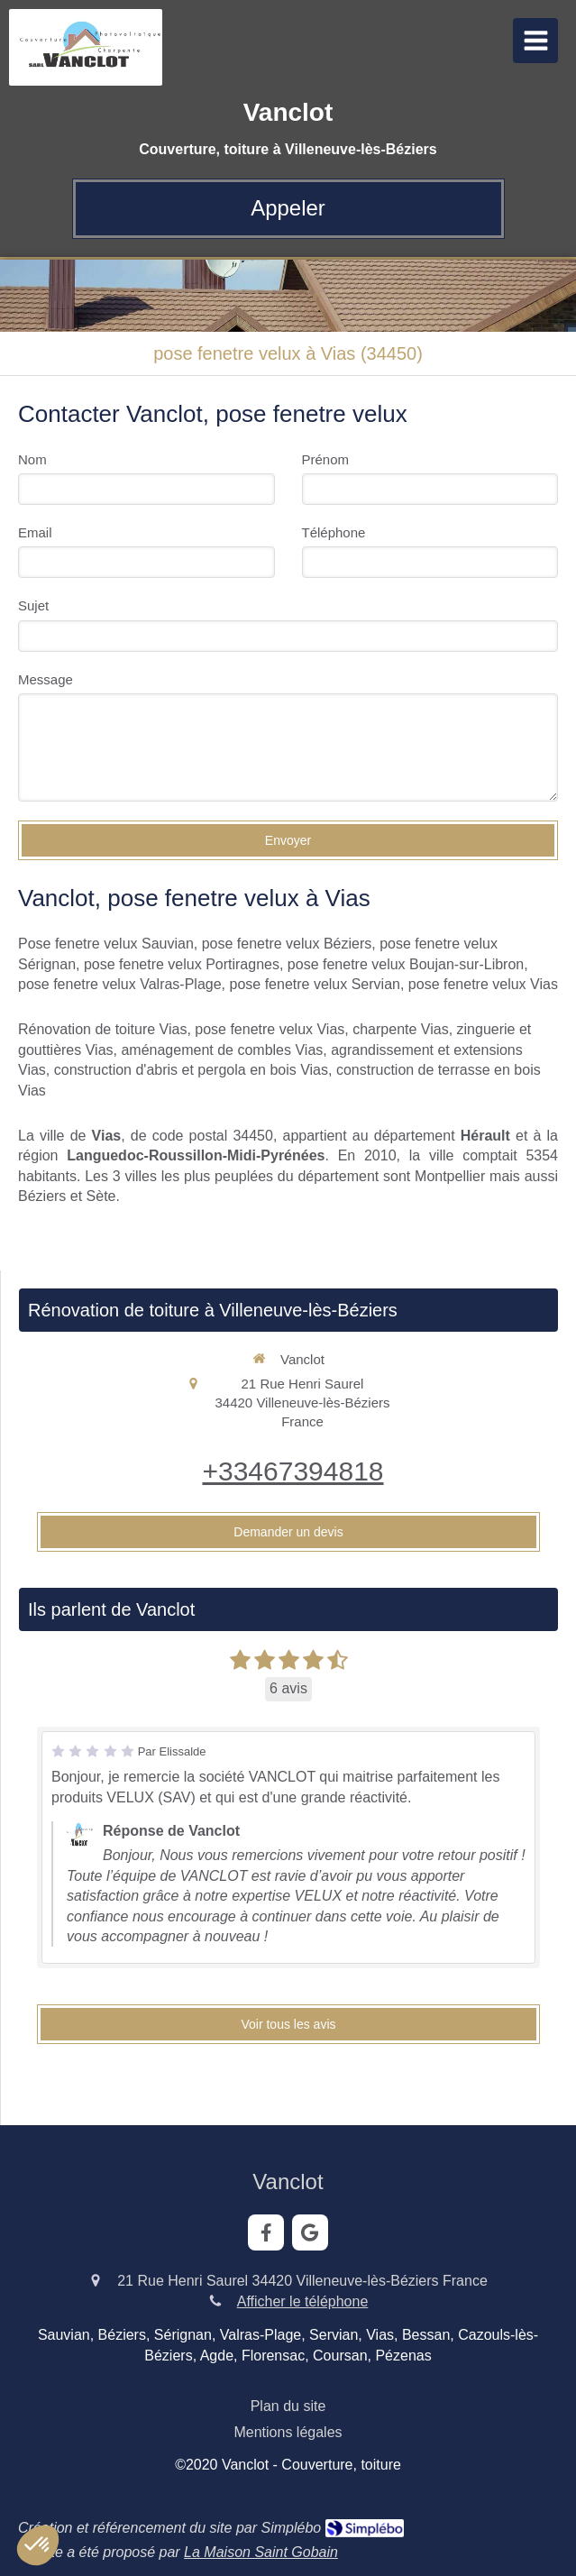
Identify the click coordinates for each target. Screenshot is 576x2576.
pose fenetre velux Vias (483, 984)
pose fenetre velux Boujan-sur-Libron (406, 964)
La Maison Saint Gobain (261, 2552)
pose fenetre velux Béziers (287, 943)
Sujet (33, 605)
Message (45, 679)
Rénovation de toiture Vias (102, 1029)
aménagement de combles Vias (222, 1050)
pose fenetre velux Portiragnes (181, 964)
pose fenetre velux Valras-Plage (120, 984)
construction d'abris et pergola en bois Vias (191, 1069)
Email (35, 532)
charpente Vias (400, 1029)
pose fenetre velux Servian (315, 984)
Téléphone (334, 532)
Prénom (326, 459)
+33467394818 (292, 1471)
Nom (32, 459)
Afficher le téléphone (303, 2301)
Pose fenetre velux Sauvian (106, 943)
